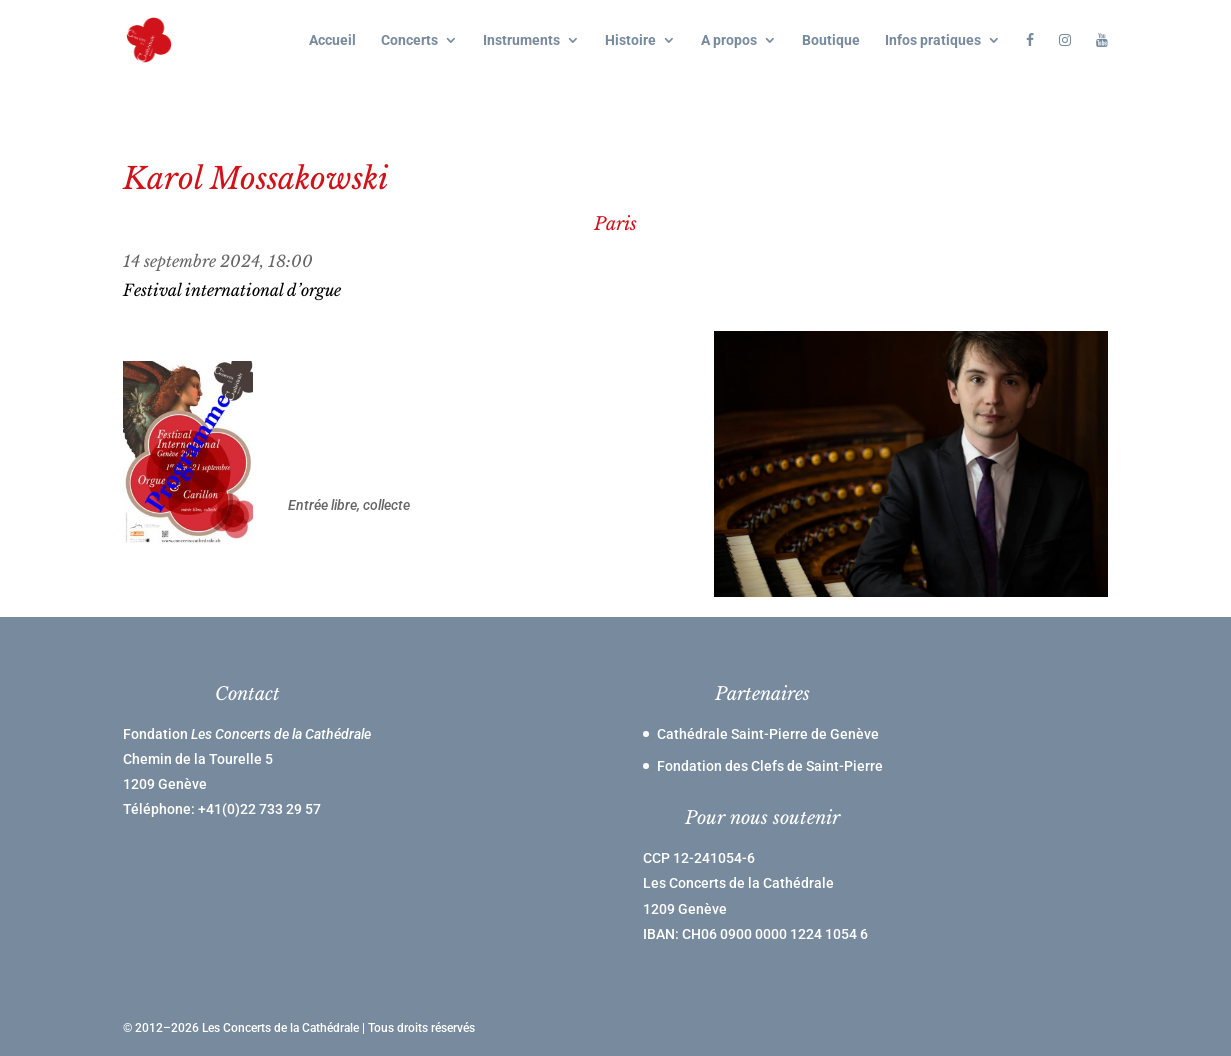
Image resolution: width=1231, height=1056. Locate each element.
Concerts (409, 40)
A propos (729, 40)
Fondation (247, 734)
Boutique (831, 40)
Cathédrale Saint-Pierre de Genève (768, 734)
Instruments (521, 40)
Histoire (630, 40)
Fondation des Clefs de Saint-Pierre (770, 766)
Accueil (332, 40)
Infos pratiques (933, 40)
